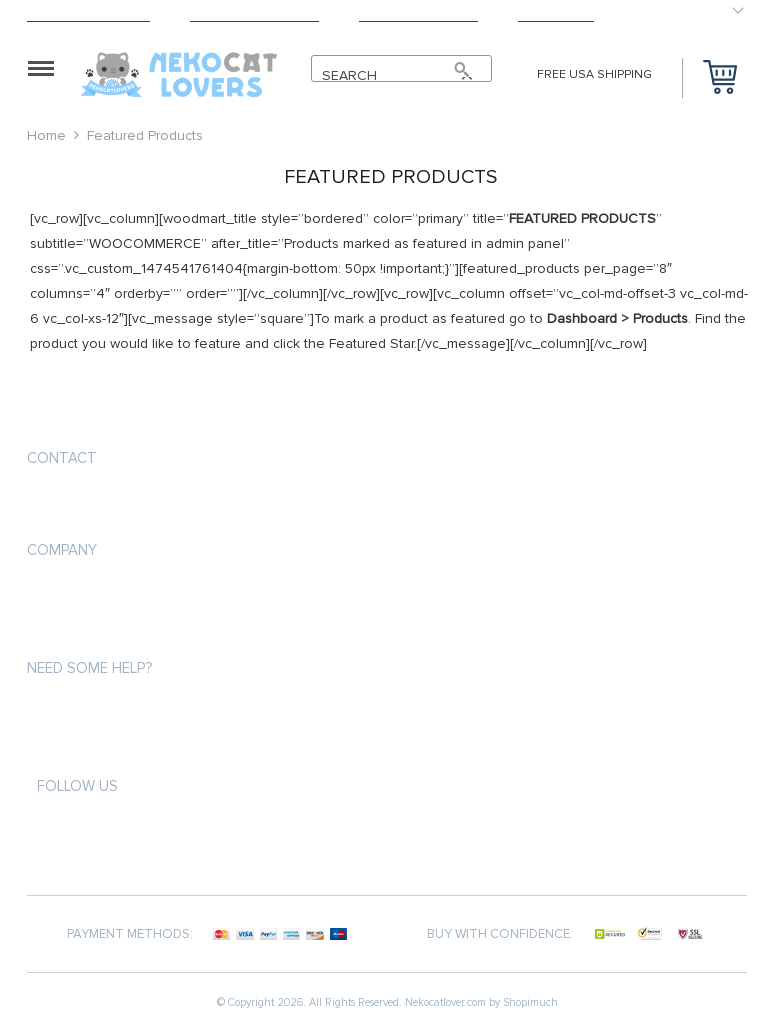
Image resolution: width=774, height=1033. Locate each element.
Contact (62, 458)
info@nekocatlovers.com (117, 505)
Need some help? (89, 668)
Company (62, 550)
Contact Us (556, 15)
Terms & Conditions (254, 15)
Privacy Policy (73, 631)
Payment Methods (418, 15)
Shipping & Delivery (88, 15)
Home (46, 135)
